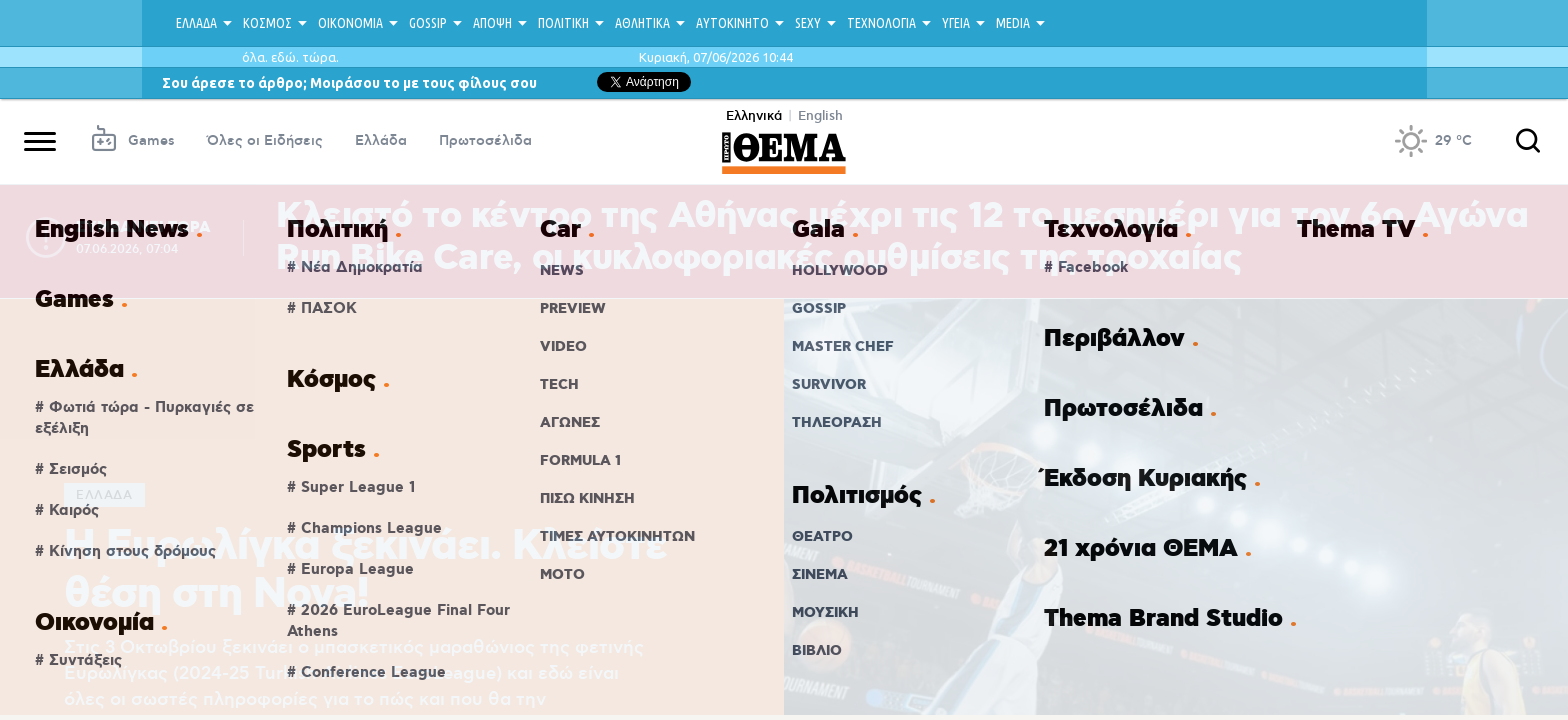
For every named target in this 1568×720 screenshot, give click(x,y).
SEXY (808, 23)
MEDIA (1013, 23)
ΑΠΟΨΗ (492, 23)
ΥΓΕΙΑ (956, 23)
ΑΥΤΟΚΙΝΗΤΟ (732, 23)
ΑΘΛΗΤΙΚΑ (642, 23)
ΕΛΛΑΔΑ (196, 23)
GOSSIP (428, 23)
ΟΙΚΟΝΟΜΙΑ (350, 23)
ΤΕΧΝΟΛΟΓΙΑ (881, 23)
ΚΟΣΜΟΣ (267, 23)
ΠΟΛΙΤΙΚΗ (563, 23)
